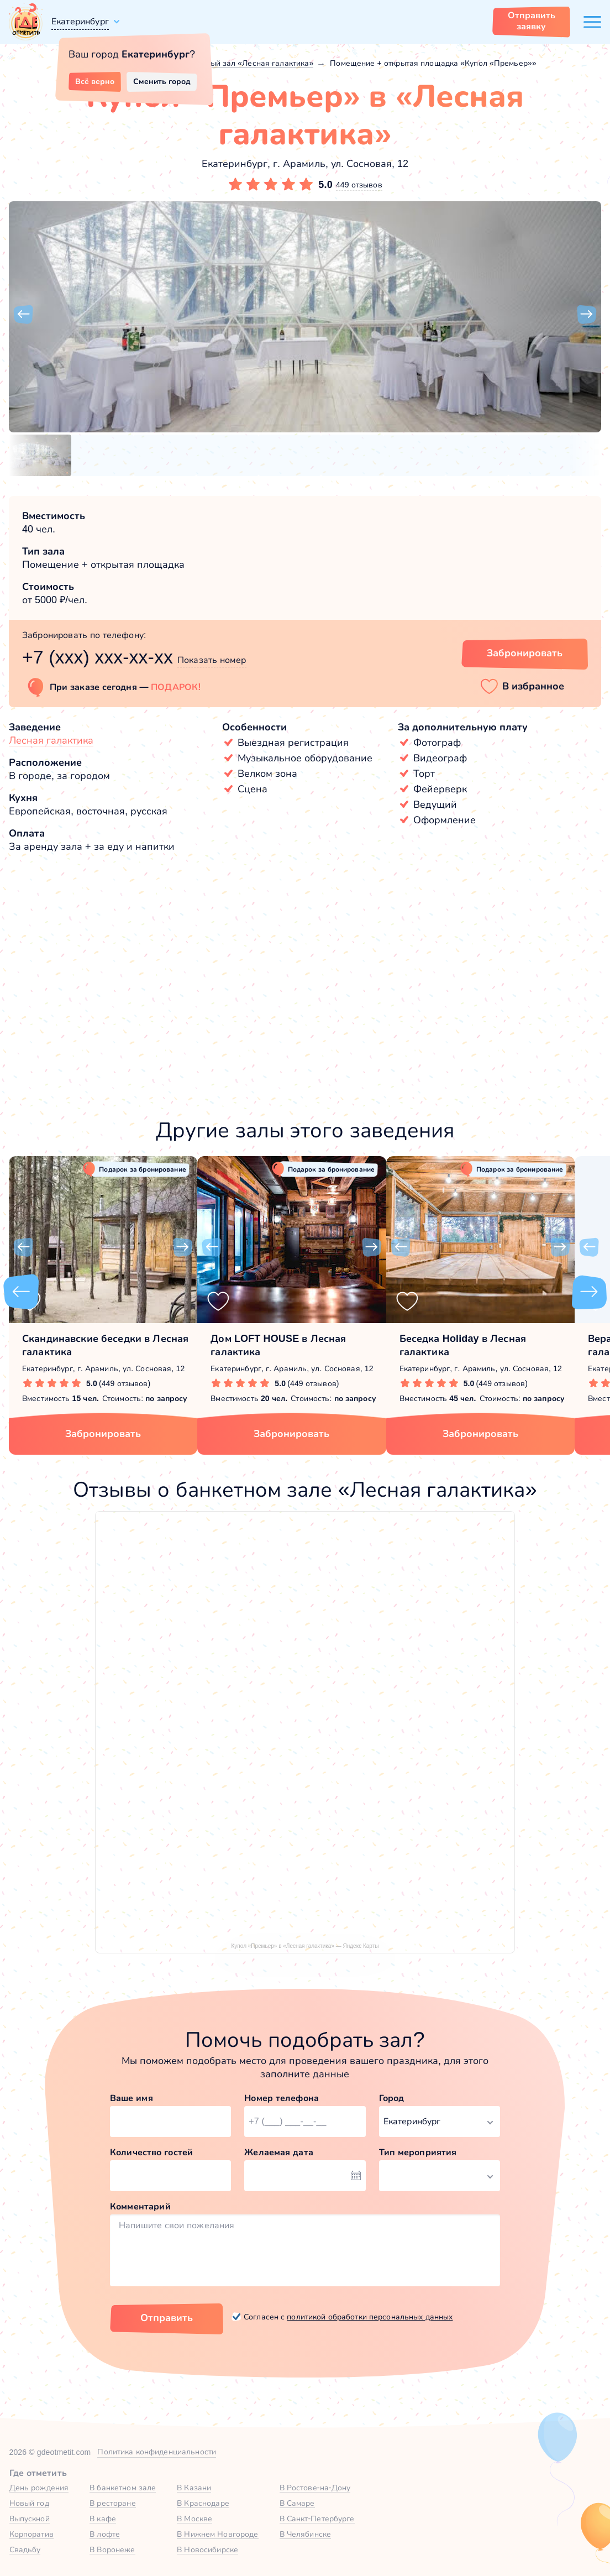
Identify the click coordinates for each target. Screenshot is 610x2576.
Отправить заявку (531, 21)
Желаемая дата (278, 2152)
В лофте (105, 2534)
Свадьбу (25, 2549)
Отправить (166, 2317)
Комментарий (140, 2206)
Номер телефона (281, 2098)
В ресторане (112, 2503)
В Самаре (297, 2503)
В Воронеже (112, 2549)
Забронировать (103, 1433)
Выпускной (29, 2518)
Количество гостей (151, 2152)
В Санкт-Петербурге (317, 2518)
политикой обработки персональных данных (370, 2316)
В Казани (194, 2487)
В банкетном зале (123, 2487)
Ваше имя (131, 2098)
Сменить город (162, 81)
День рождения (39, 2487)
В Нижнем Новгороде (217, 2534)
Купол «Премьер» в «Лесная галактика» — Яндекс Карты (305, 1946)
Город (391, 2098)
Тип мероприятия (418, 2152)
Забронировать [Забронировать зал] (524, 653)
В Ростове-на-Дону (315, 2487)
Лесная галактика (51, 740)
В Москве (194, 2518)
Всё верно (94, 81)
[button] (23, 315)
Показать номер (211, 660)
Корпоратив (31, 2534)
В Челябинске (306, 2534)
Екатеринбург (80, 21)
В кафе (103, 2518)
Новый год (29, 2503)
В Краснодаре (203, 2503)
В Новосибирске (207, 2549)
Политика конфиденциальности (156, 2451)
